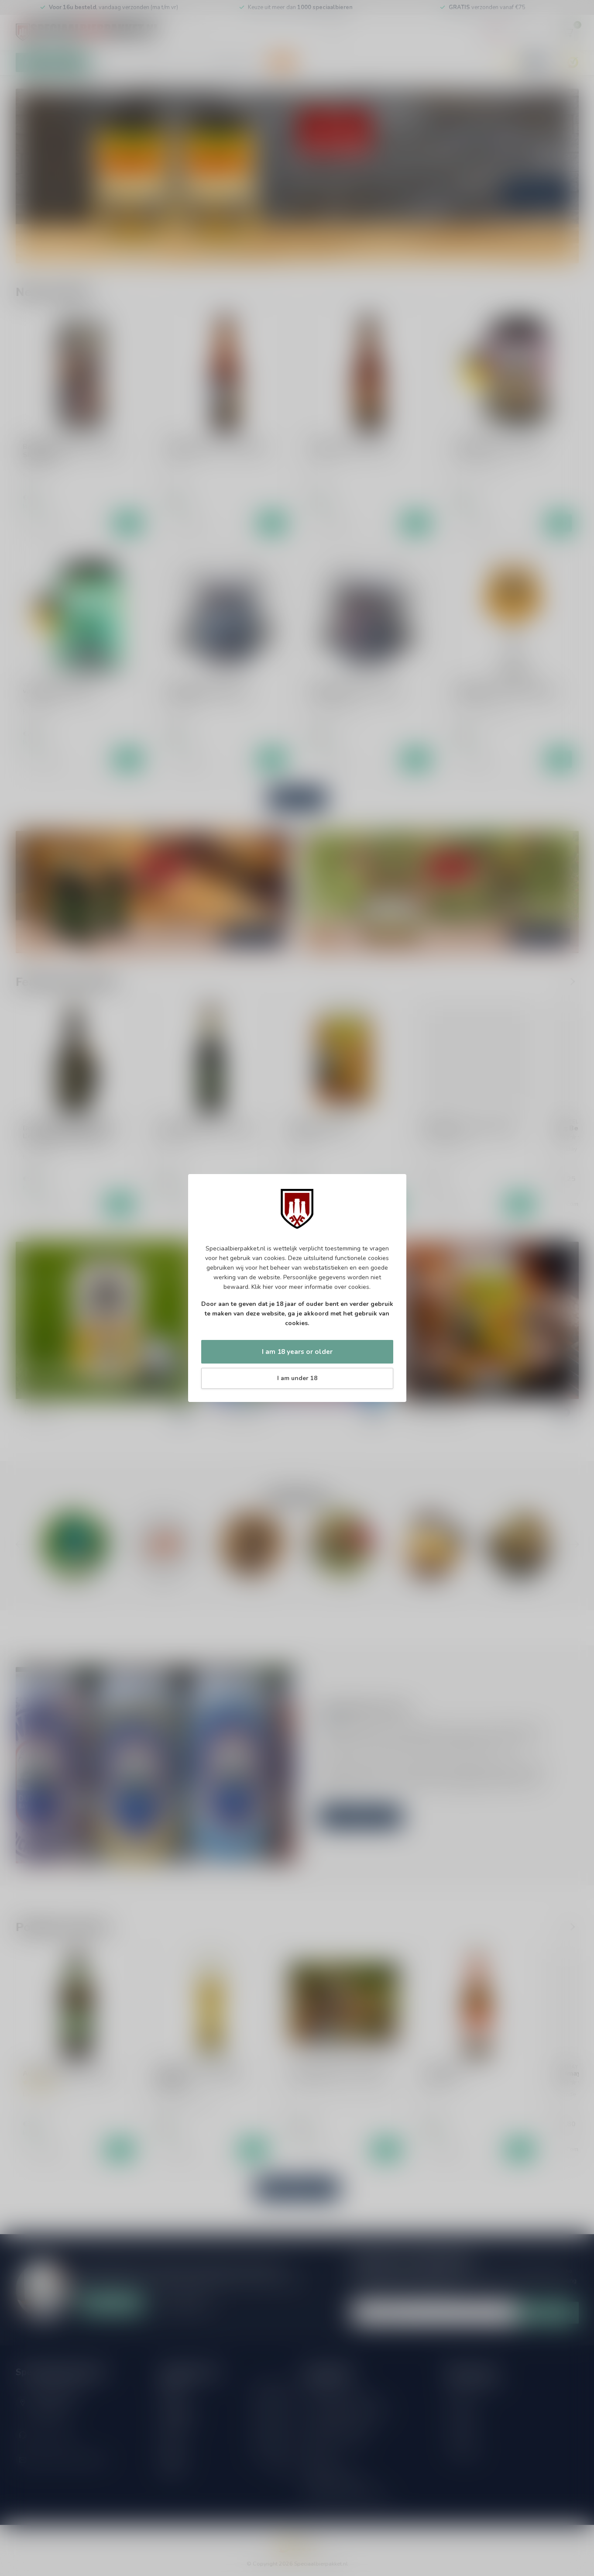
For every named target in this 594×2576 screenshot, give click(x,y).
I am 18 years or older (297, 1351)
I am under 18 (297, 1378)
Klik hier (262, 1287)
